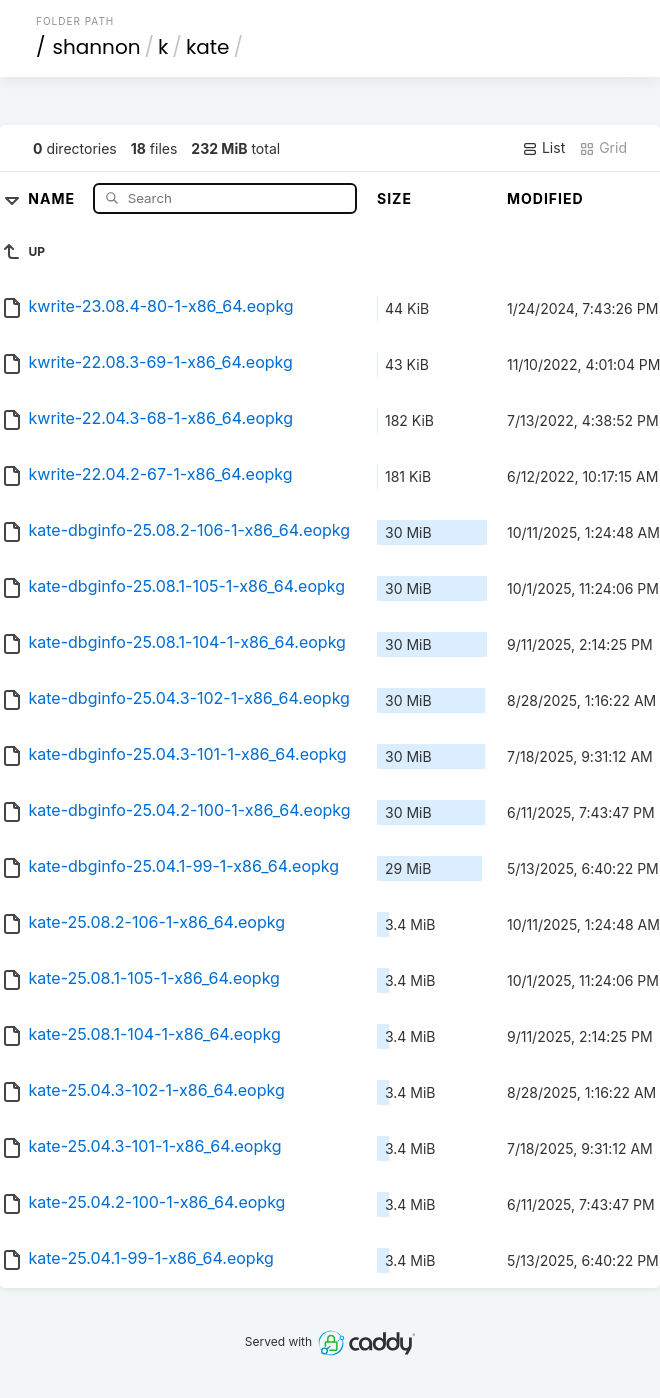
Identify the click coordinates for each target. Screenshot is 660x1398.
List (543, 148)
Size (394, 198)
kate (208, 47)
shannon (97, 47)
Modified (545, 198)
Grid (603, 148)
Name (53, 197)
